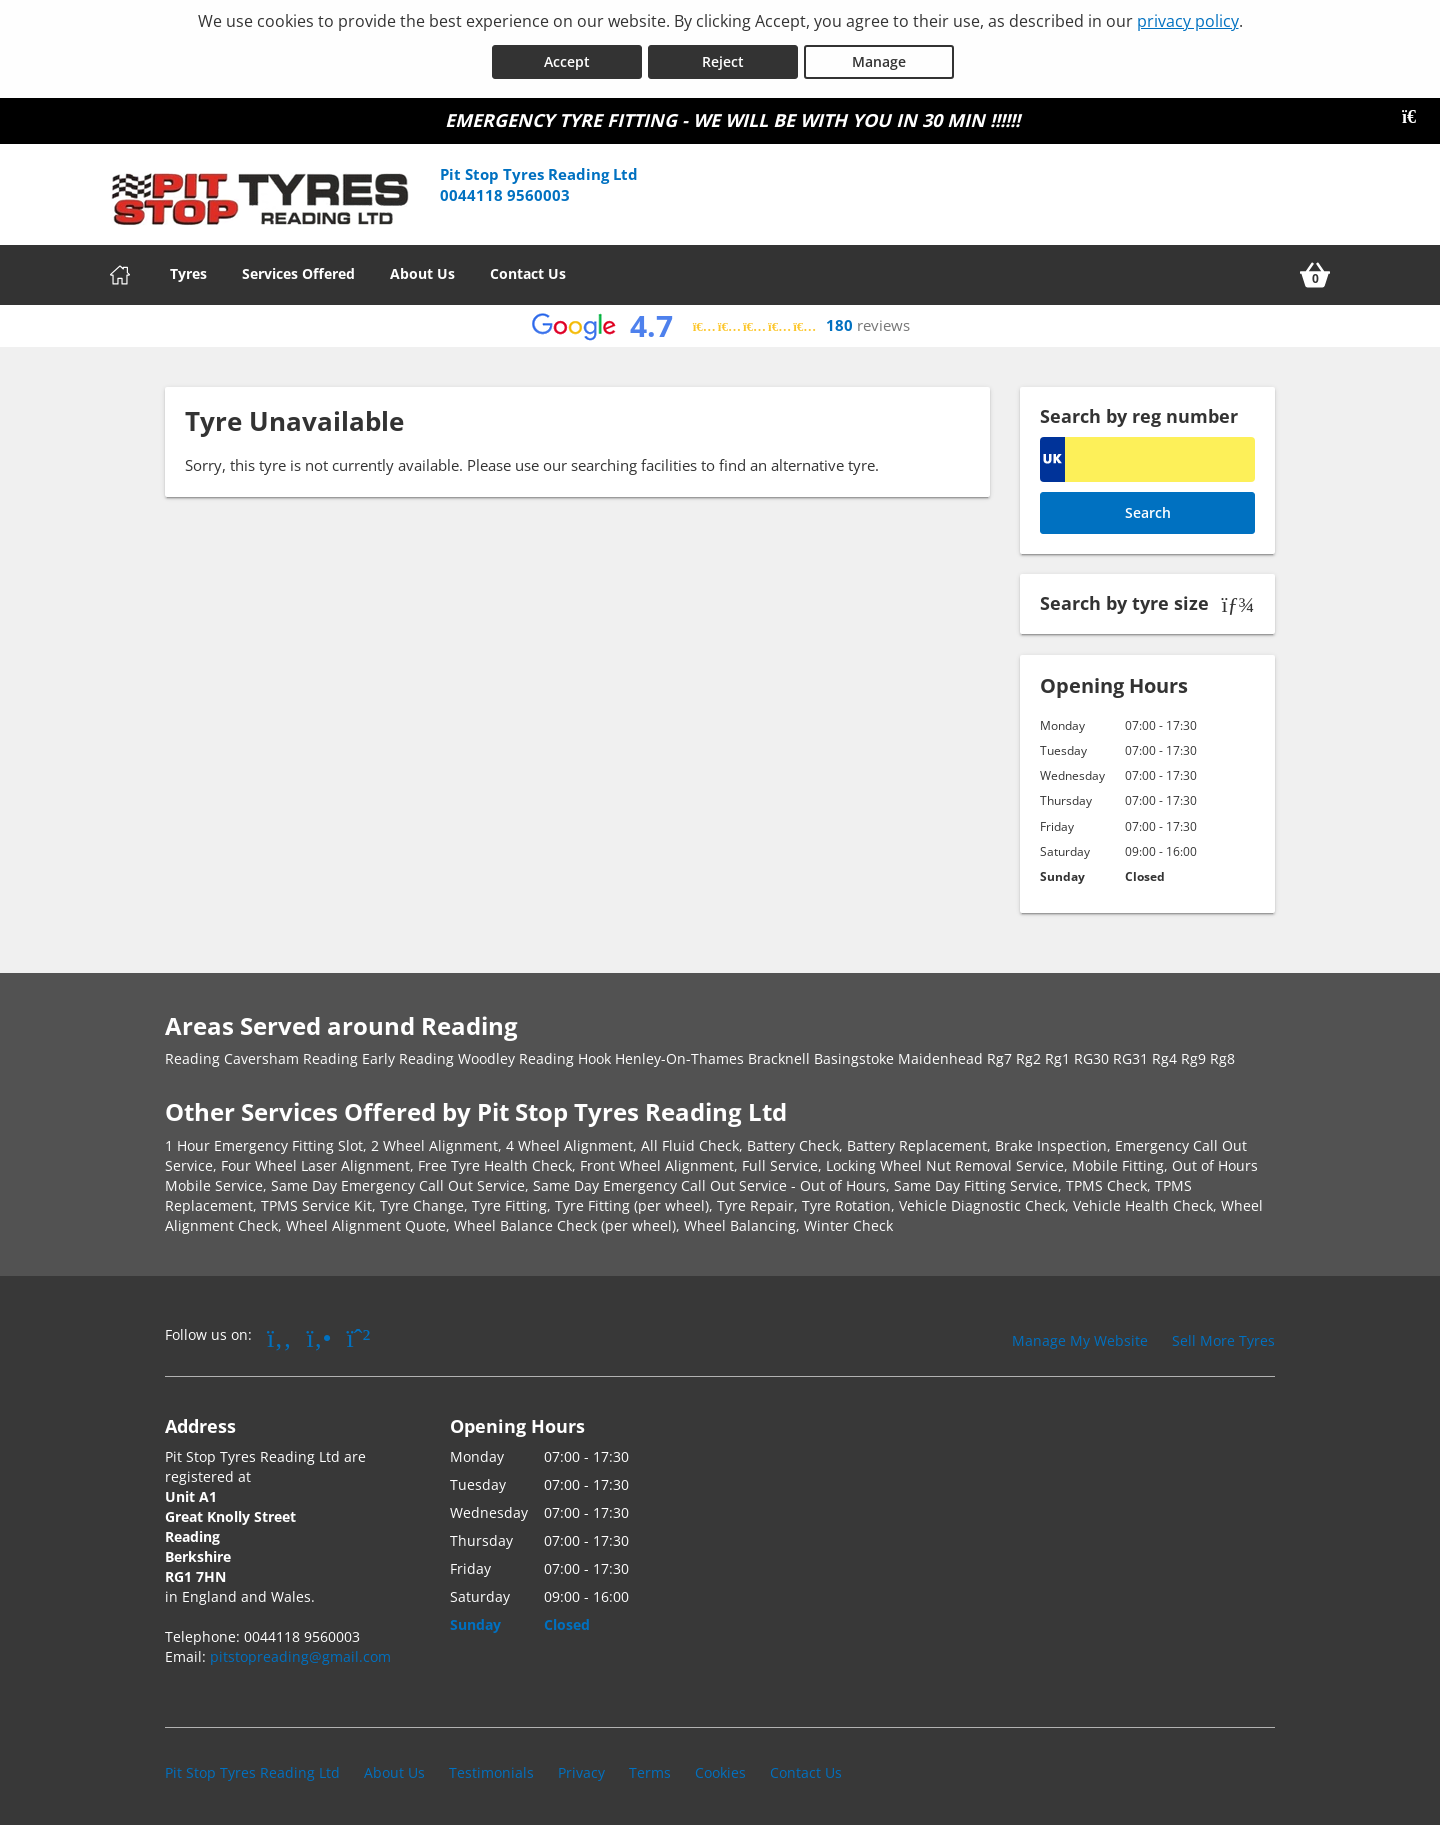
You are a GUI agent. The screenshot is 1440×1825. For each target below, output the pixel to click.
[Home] (120, 272)
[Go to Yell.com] (319, 1334)
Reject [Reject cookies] (723, 58)
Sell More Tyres (1223, 1337)
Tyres (188, 270)
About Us (422, 270)
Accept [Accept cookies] (567, 58)
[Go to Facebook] (279, 1334)
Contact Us (528, 270)
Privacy (581, 1769)
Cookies (720, 1769)
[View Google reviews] (720, 323)
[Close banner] (1416, 114)
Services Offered (298, 270)
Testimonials (491, 1769)
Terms (650, 1769)
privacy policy (1188, 21)
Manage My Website (1080, 1337)
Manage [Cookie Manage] (879, 58)
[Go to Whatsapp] (359, 1334)
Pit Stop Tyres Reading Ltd (252, 1769)
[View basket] (1315, 272)
